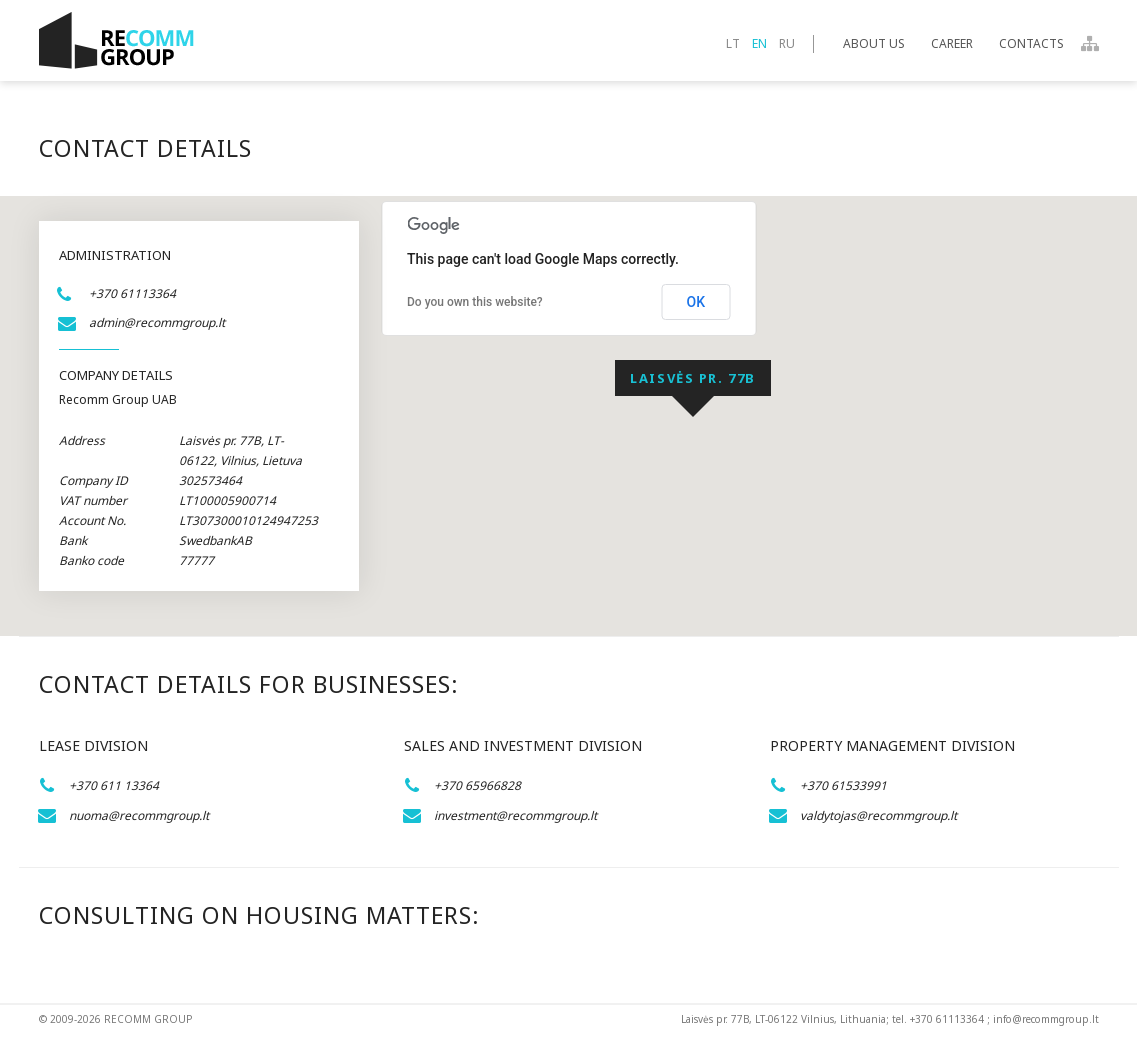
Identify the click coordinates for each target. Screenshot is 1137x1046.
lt (733, 43)
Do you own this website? (475, 302)
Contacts (1031, 43)
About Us (874, 43)
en (759, 43)
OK (696, 302)
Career (952, 43)
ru (787, 43)
